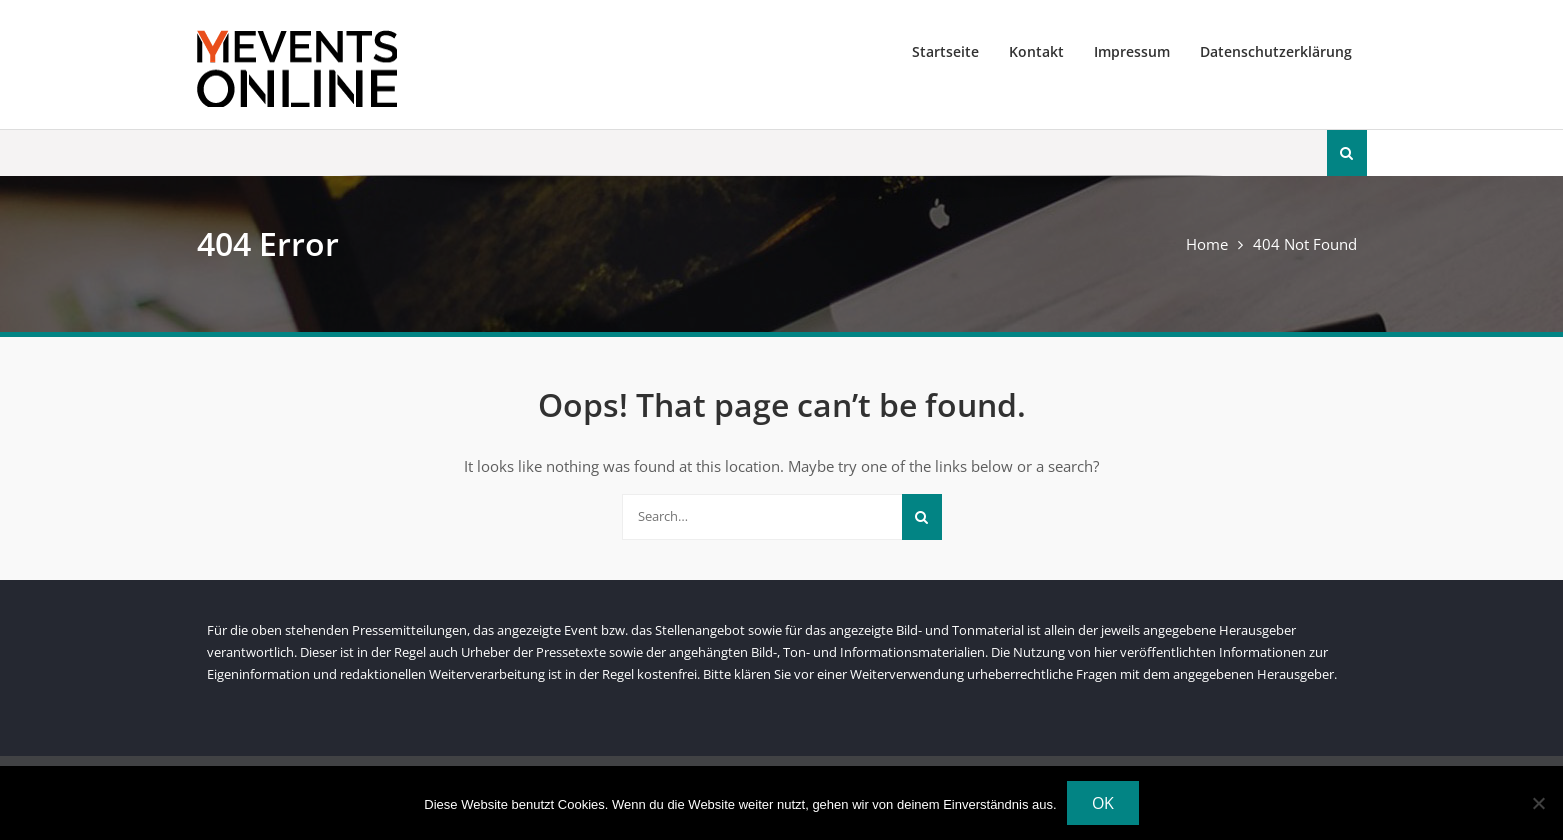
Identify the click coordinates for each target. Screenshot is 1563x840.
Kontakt (1036, 51)
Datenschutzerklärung (1276, 51)
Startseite (945, 51)
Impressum (1132, 51)
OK (1103, 803)
